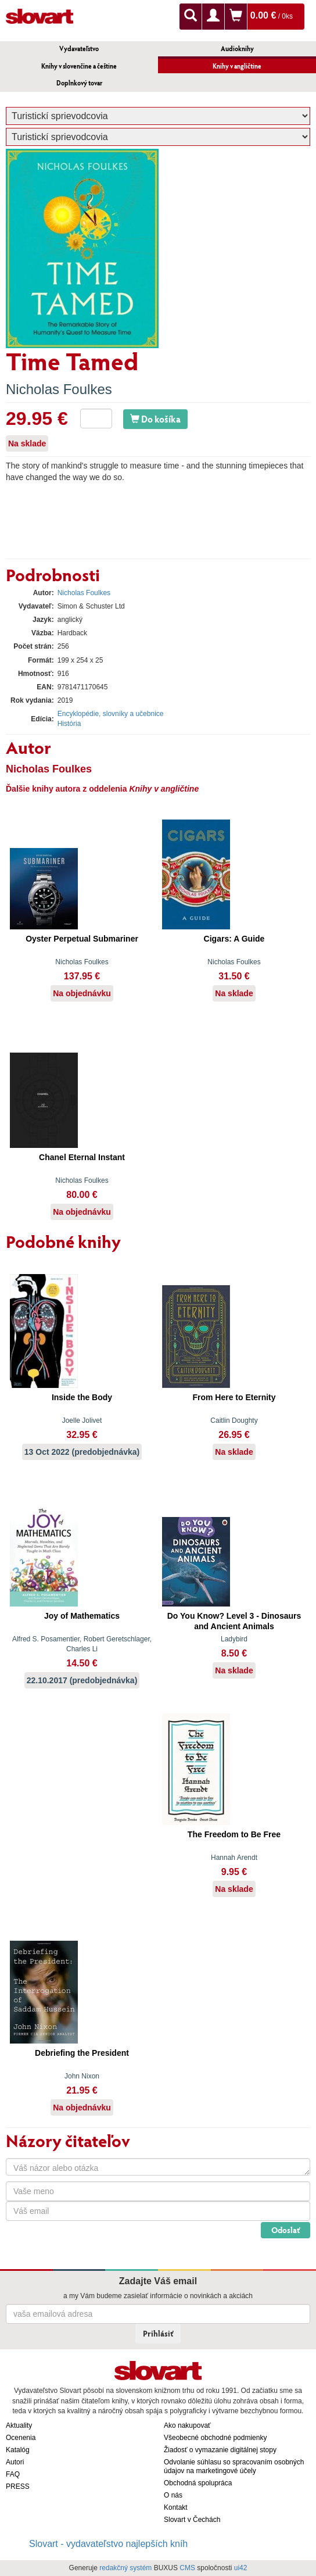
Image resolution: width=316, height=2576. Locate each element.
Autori (15, 2462)
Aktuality (19, 2425)
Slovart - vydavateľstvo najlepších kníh (108, 2544)
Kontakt (176, 2507)
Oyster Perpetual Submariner (82, 938)
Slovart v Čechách (192, 2520)
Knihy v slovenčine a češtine (79, 66)
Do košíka (155, 419)
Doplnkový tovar (79, 82)
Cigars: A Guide (234, 938)
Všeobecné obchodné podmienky (215, 2438)
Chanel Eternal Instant (82, 1157)
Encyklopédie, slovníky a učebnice (111, 714)
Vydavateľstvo (79, 48)
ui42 (240, 2568)
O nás (173, 2495)
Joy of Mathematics (82, 1615)
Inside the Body (82, 1397)
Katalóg (18, 2450)
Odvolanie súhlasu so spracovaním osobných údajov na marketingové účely (234, 2466)
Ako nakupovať (187, 2425)
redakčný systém (125, 2568)
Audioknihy (237, 48)
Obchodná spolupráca (198, 2483)
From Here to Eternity (233, 1397)
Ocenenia (20, 2438)
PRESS (18, 2486)
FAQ (13, 2474)
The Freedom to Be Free (234, 1834)
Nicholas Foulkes (59, 389)
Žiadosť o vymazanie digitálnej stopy (220, 2450)
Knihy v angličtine (237, 66)
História (69, 724)
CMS (187, 2568)
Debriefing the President (82, 2053)
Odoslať (285, 2229)
